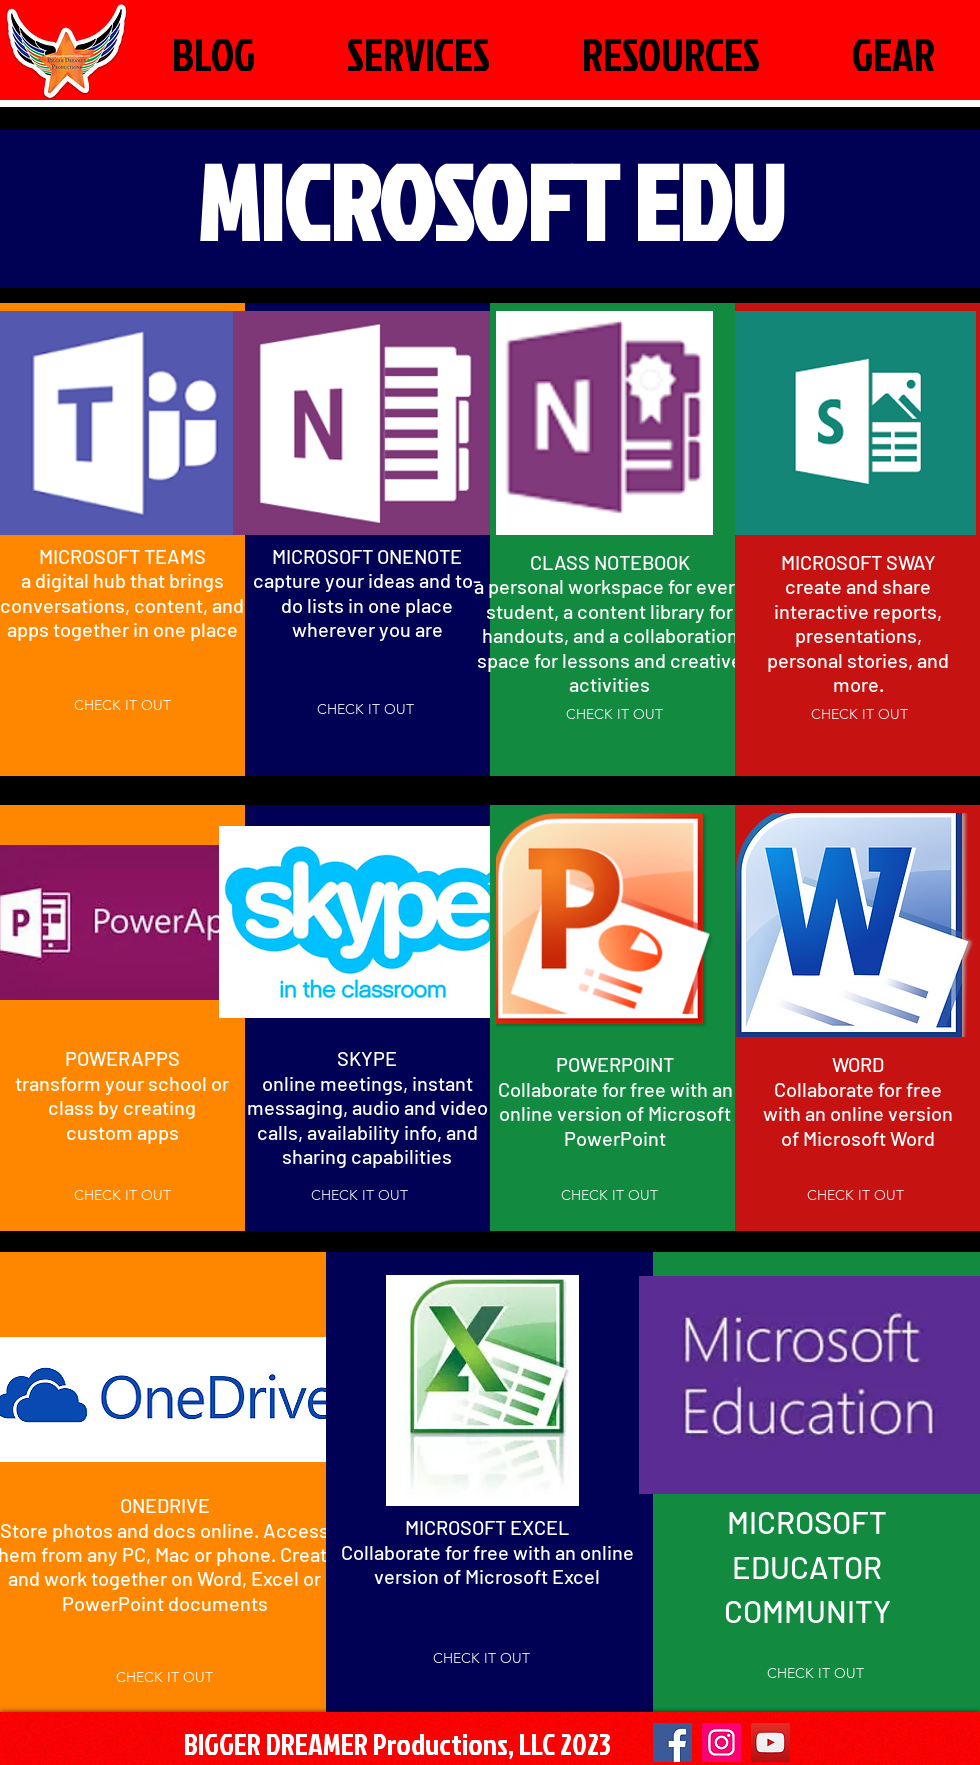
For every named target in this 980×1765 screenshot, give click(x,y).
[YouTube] (770, 1742)
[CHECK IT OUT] (122, 706)
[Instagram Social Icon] (721, 1742)
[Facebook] (672, 1742)
